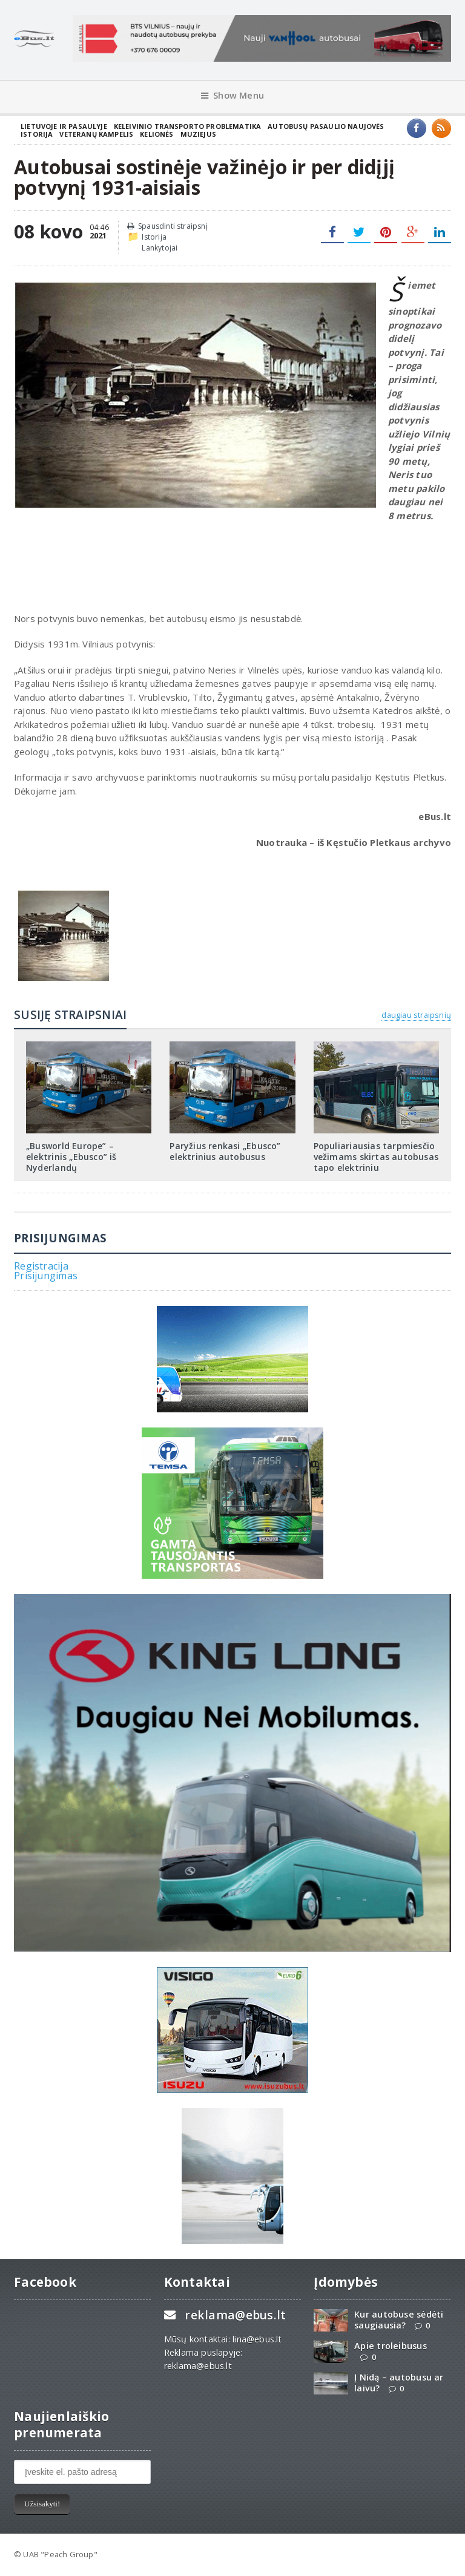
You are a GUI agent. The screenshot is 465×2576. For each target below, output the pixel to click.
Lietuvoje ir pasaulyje (64, 126)
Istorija (37, 134)
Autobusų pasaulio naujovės (326, 126)
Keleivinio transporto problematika (188, 126)
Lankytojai (159, 248)
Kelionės (156, 134)
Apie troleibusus (390, 2346)
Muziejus (198, 134)
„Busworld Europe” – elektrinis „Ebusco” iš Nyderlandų (71, 1156)
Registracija (41, 1266)
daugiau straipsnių (415, 1014)
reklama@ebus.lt (235, 2315)
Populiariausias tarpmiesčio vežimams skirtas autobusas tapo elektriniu (376, 1156)
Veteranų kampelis (96, 134)
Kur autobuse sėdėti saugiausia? (398, 2319)
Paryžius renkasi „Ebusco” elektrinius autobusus (225, 1151)
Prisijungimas (46, 1275)
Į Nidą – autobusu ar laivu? (398, 2382)
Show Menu (232, 95)
